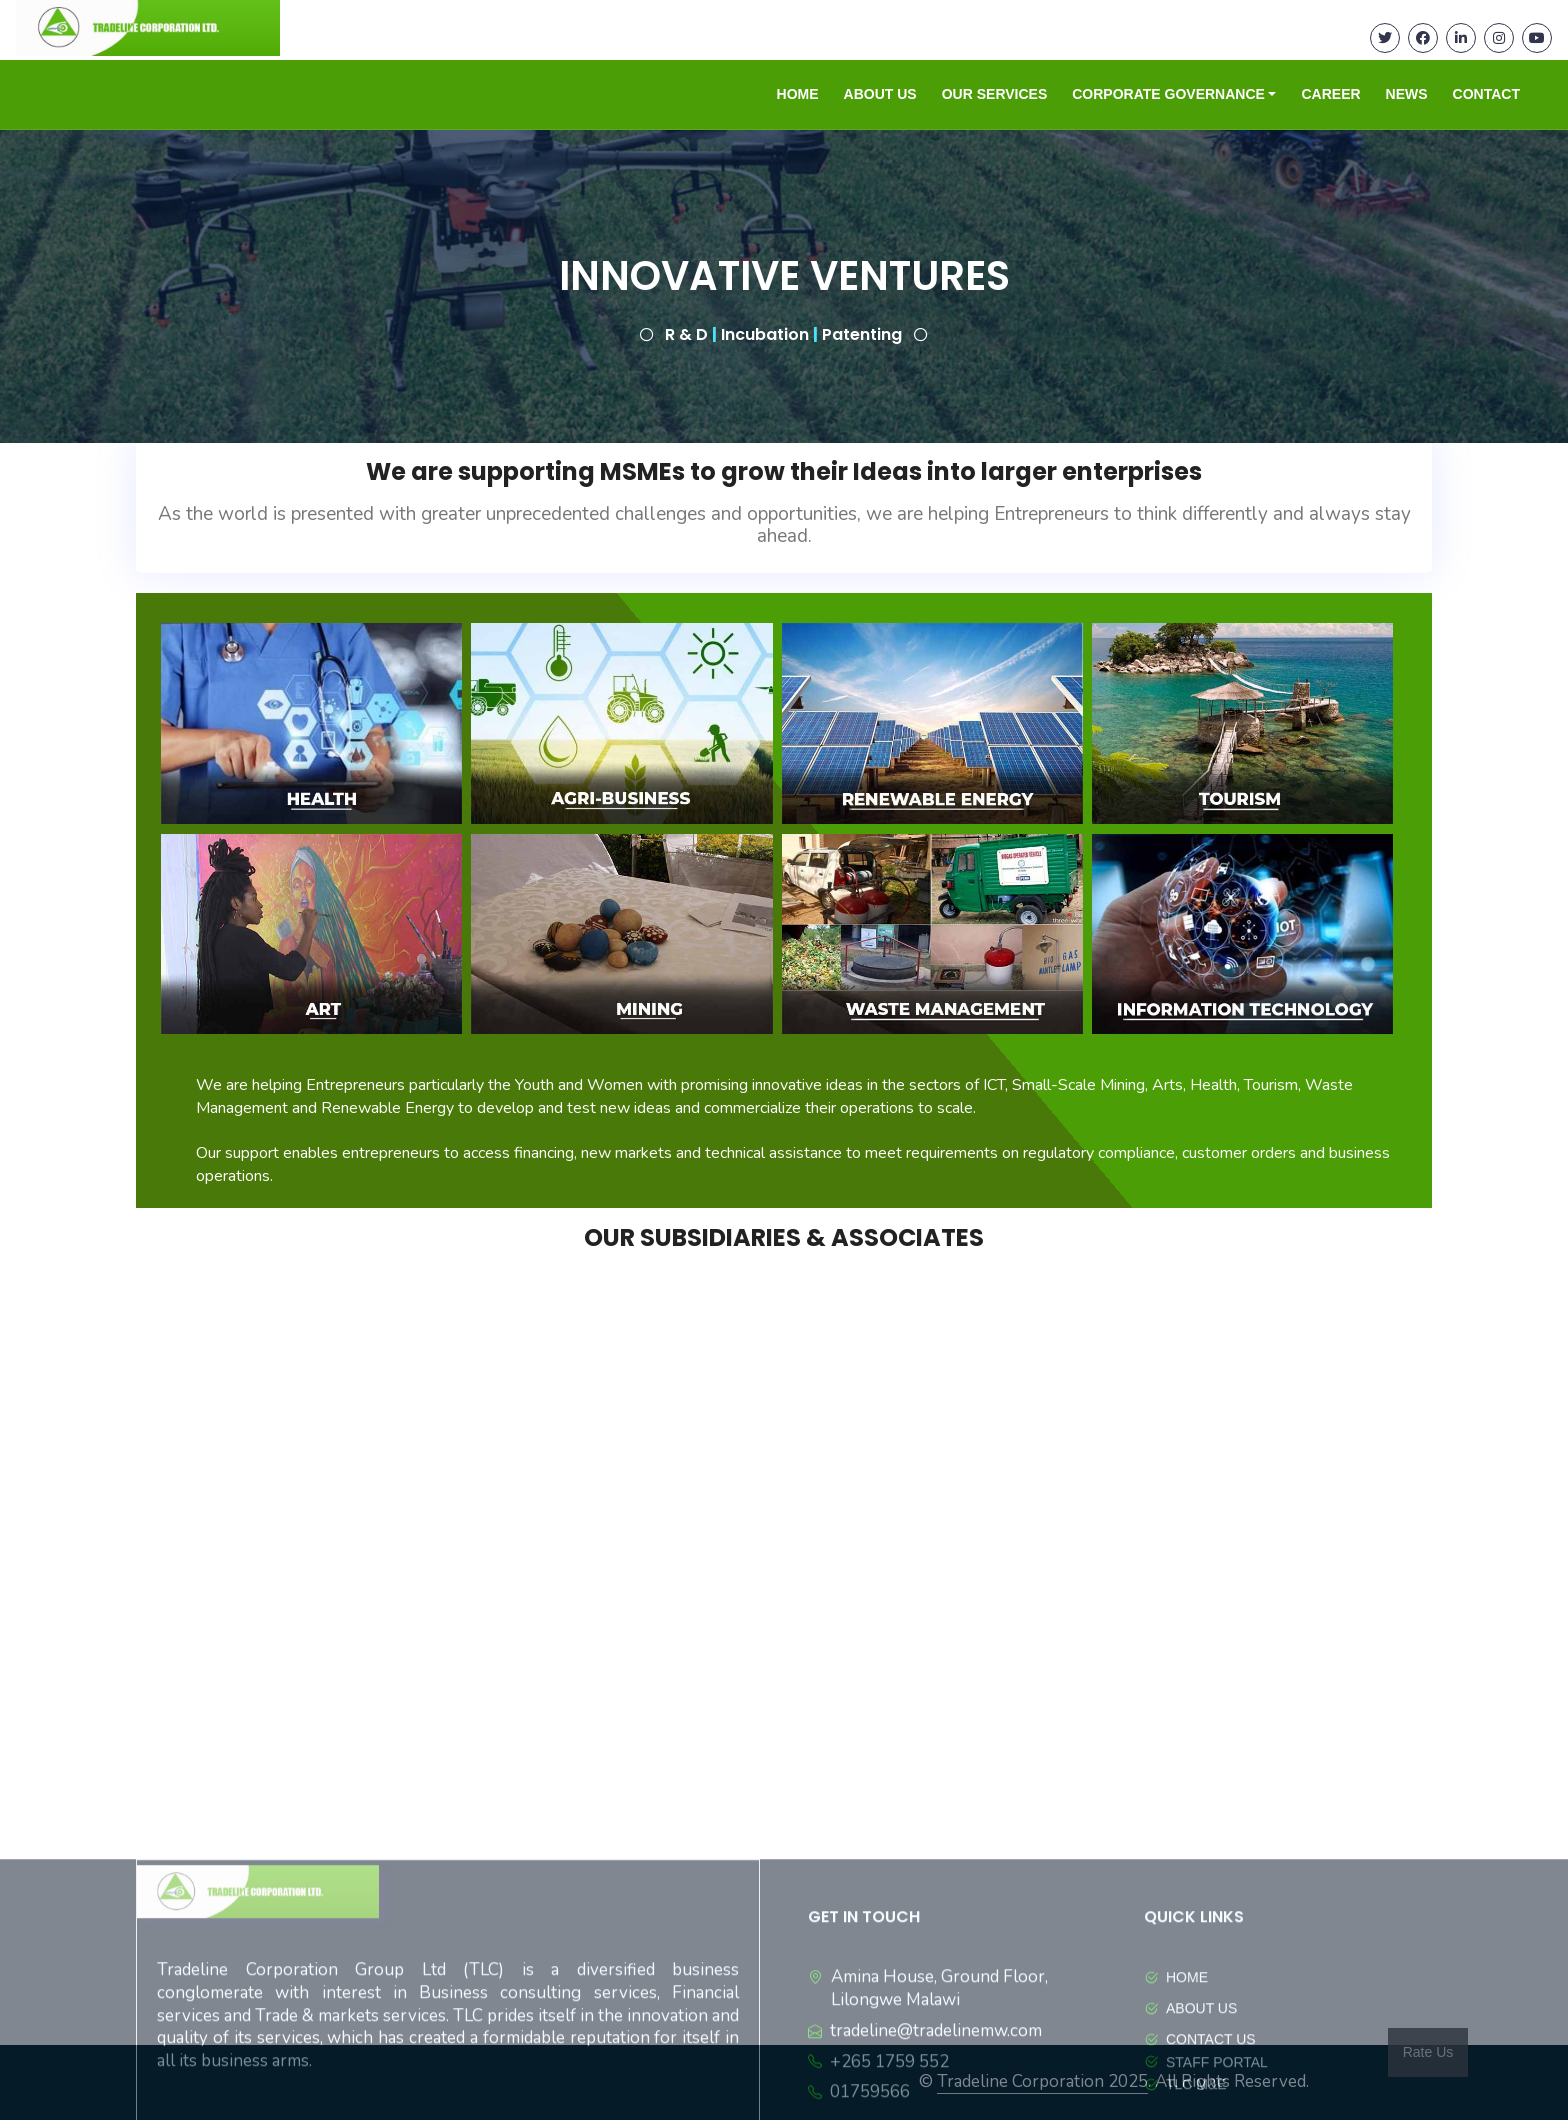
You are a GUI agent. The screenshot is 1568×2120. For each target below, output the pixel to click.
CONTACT (1486, 94)
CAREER (1330, 94)
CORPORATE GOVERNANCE (1168, 94)
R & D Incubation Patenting (785, 334)
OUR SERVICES (995, 94)
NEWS (1407, 94)
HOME (798, 94)
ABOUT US (880, 94)
